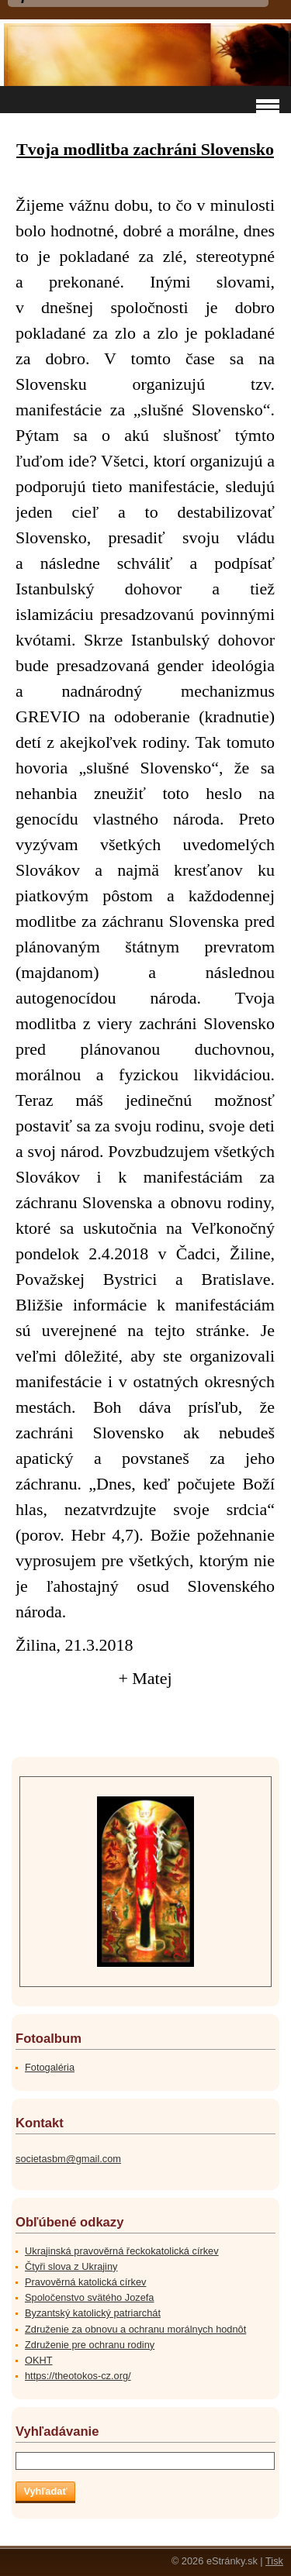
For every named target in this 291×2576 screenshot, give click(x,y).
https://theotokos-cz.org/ (78, 2375)
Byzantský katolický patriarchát (93, 2313)
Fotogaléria (49, 2067)
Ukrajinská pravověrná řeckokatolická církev (122, 2251)
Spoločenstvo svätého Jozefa (89, 2297)
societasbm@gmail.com (68, 2158)
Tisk (274, 2561)
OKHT (39, 2360)
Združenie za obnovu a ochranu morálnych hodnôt (135, 2329)
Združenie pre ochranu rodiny (89, 2344)
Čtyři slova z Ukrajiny (71, 2266)
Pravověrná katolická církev (85, 2282)
